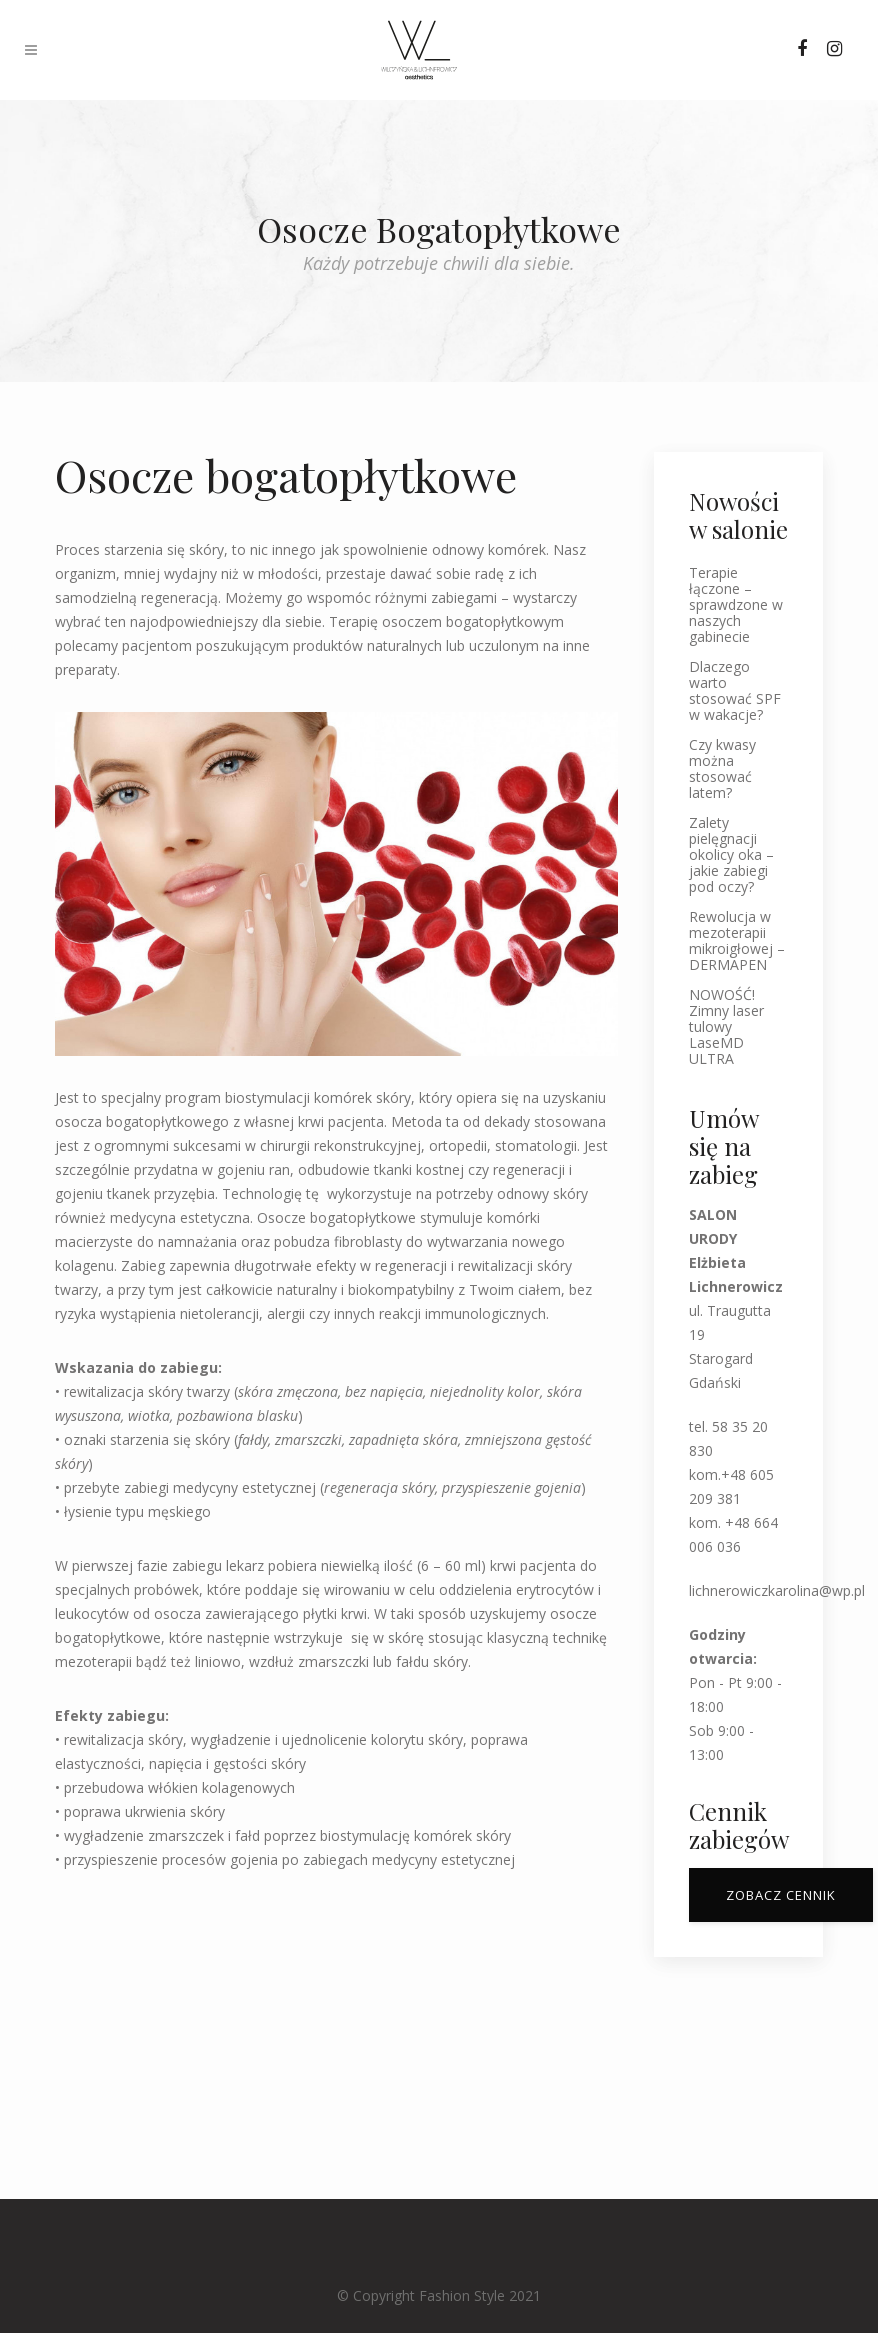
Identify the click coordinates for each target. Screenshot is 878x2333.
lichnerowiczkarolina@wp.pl (777, 1590)
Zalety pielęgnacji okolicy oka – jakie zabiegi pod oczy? (731, 855)
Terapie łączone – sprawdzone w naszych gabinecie (736, 605)
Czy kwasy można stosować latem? (722, 769)
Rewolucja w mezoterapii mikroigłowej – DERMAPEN (737, 941)
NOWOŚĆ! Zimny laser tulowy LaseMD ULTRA (726, 1027)
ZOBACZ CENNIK (781, 1895)
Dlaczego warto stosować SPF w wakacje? (735, 691)
